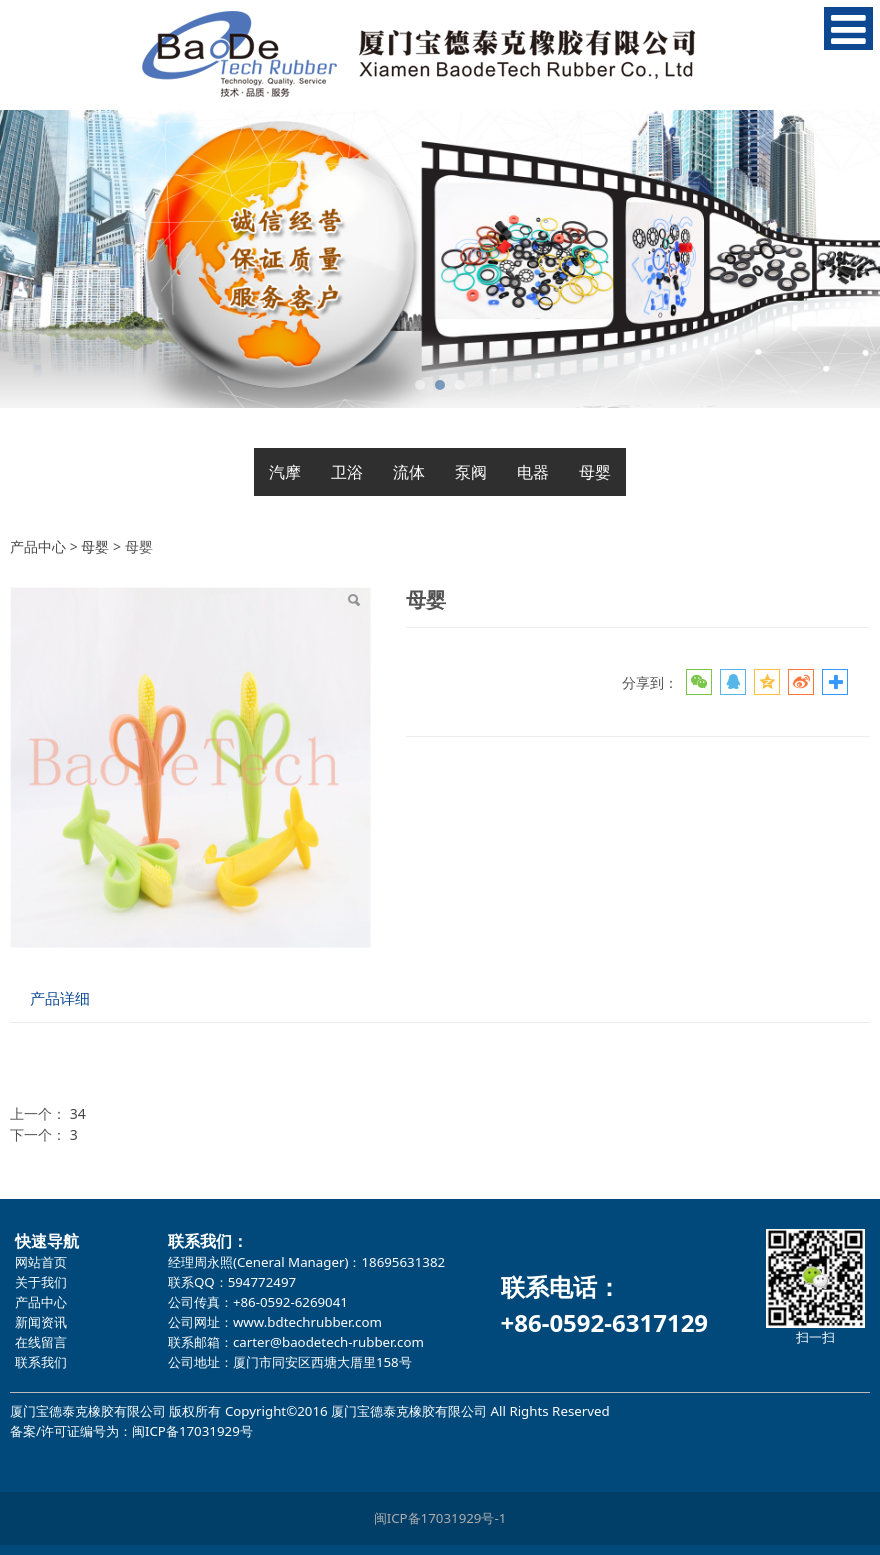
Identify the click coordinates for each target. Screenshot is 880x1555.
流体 (409, 472)
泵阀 (471, 472)
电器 (533, 472)
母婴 (595, 472)
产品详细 (60, 998)
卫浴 (347, 472)
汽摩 (285, 472)
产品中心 (38, 546)
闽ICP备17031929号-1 (440, 1518)
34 (78, 1113)
